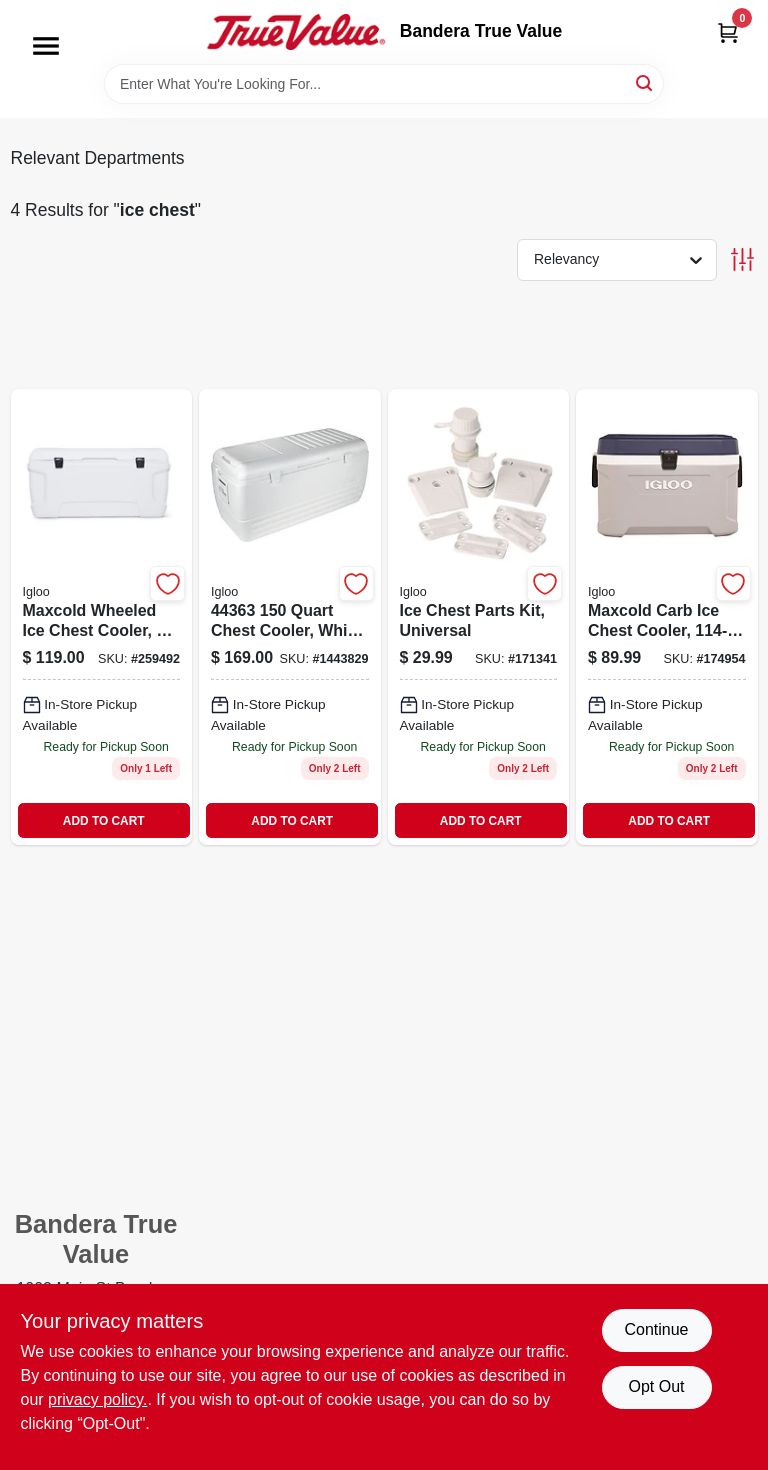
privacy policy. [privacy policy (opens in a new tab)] (97, 1399)
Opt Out (656, 1386)
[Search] (645, 82)
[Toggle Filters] (742, 259)
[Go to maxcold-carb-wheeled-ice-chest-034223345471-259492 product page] (102, 617)
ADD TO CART (104, 821)
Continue (656, 1329)
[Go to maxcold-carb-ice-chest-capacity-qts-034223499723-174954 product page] (667, 617)
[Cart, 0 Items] (728, 32)
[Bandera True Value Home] (296, 32)
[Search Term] (384, 84)
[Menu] (46, 46)
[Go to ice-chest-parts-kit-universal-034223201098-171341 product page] (479, 617)
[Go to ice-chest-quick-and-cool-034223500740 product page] (290, 617)
